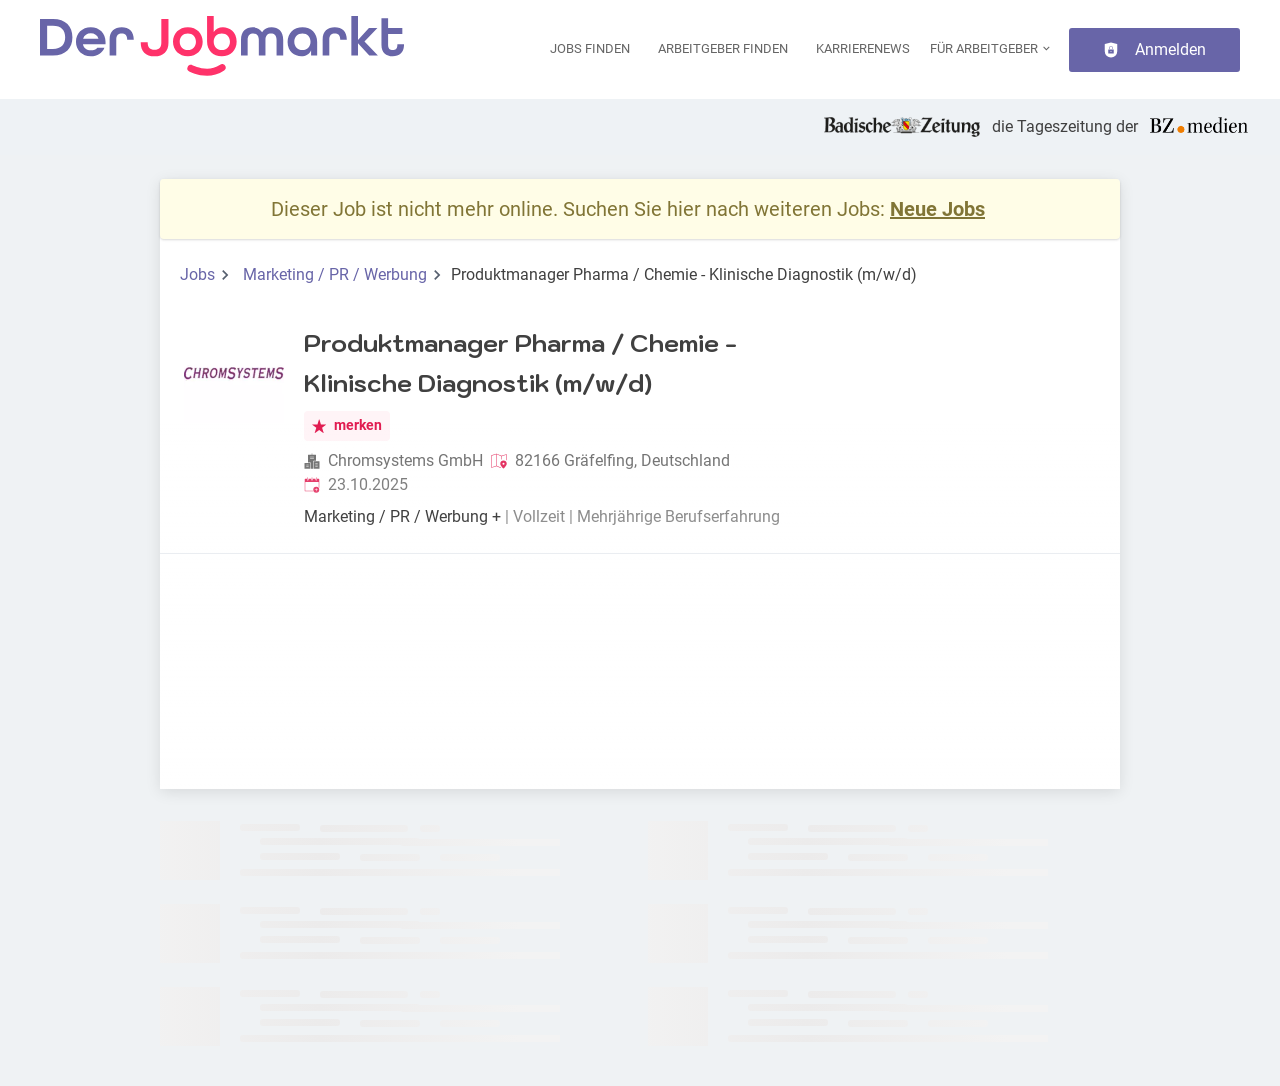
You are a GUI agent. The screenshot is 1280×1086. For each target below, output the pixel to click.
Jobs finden (590, 48)
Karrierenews (863, 48)
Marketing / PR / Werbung (335, 274)
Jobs (197, 274)
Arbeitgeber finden (723, 48)
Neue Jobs (937, 209)
